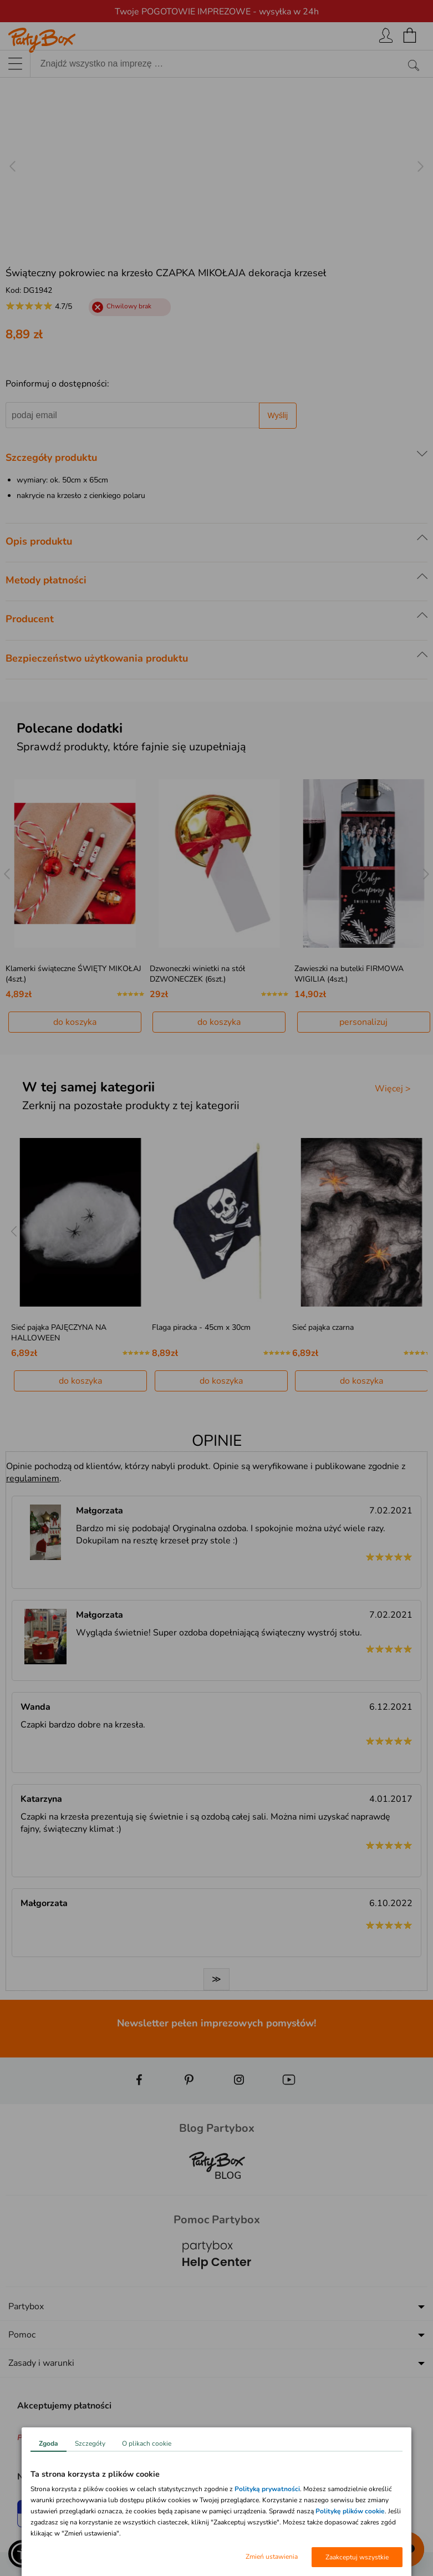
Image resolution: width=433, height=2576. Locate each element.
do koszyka (74, 1022)
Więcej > (393, 1089)
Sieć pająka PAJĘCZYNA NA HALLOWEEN (58, 1332)
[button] (22, 2554)
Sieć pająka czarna (323, 1327)
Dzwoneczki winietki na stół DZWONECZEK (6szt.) (197, 973)
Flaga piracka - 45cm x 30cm (201, 1327)
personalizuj (363, 1022)
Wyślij (278, 415)
